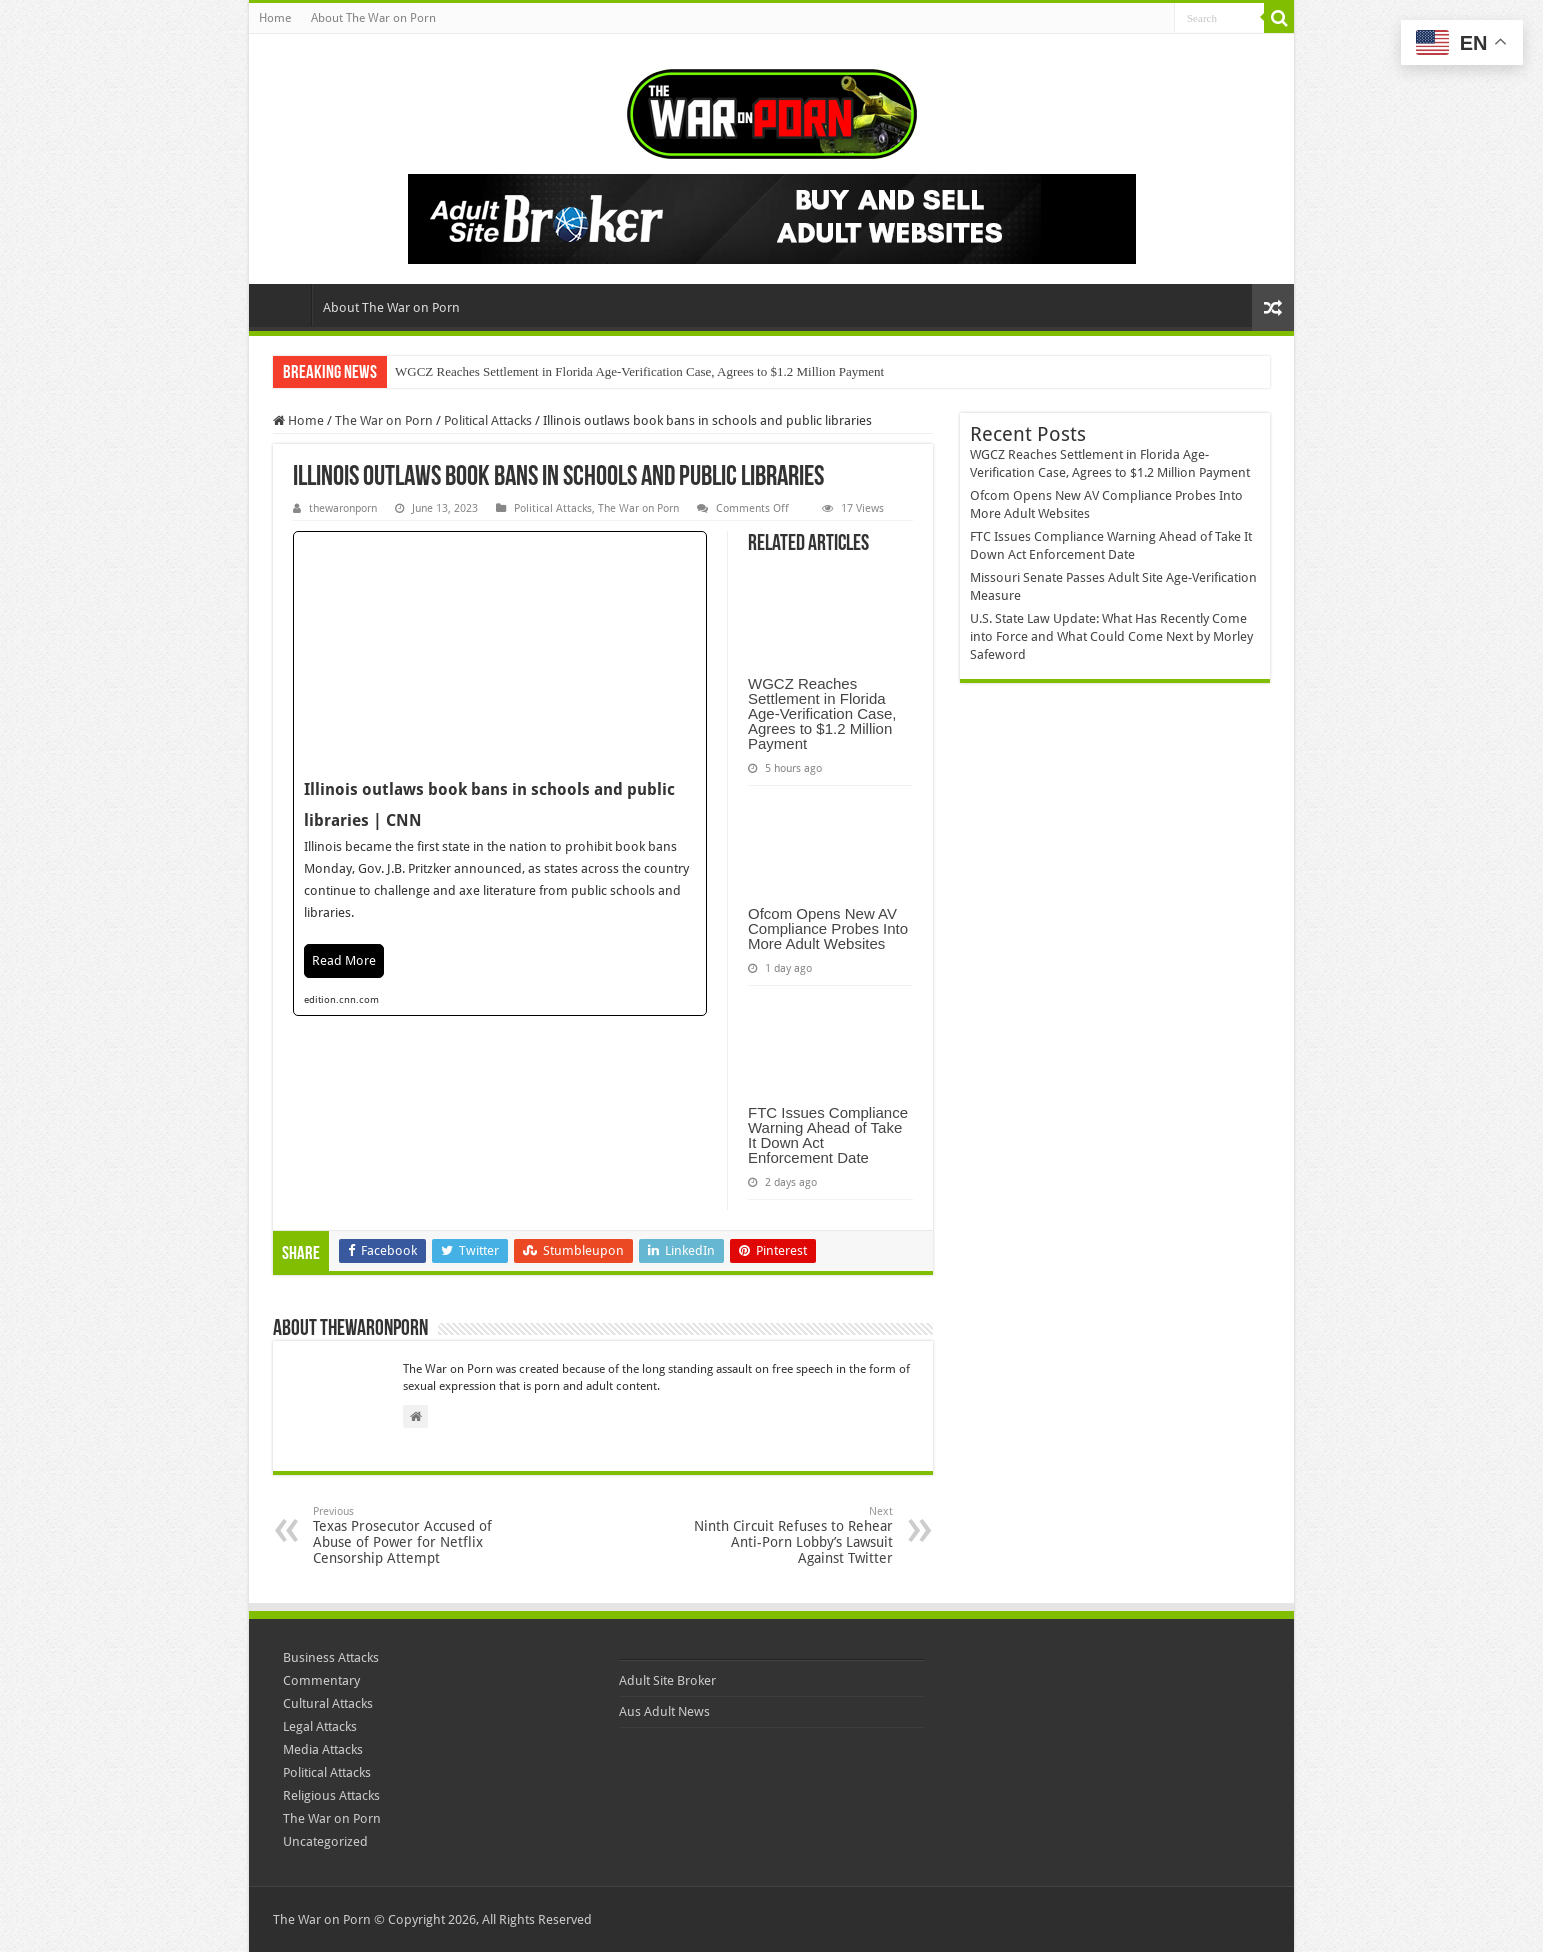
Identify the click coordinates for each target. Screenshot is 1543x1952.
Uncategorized (325, 1841)
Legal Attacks (320, 1726)
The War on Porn (384, 420)
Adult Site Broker (667, 1680)
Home (275, 18)
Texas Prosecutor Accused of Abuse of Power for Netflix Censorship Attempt (415, 1535)
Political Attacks (488, 420)
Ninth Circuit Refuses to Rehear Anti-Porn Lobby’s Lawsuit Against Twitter (790, 1535)
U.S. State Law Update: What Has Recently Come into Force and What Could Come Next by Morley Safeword (1111, 636)
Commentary (321, 1680)
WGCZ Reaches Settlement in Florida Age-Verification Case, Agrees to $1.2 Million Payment (639, 371)
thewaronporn (343, 508)
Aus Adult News (664, 1711)
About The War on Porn (373, 18)
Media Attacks (323, 1749)
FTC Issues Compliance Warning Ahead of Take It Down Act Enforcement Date (828, 1135)
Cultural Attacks (328, 1703)
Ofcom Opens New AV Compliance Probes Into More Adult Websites (828, 928)
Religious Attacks (331, 1795)
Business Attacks (331, 1657)
